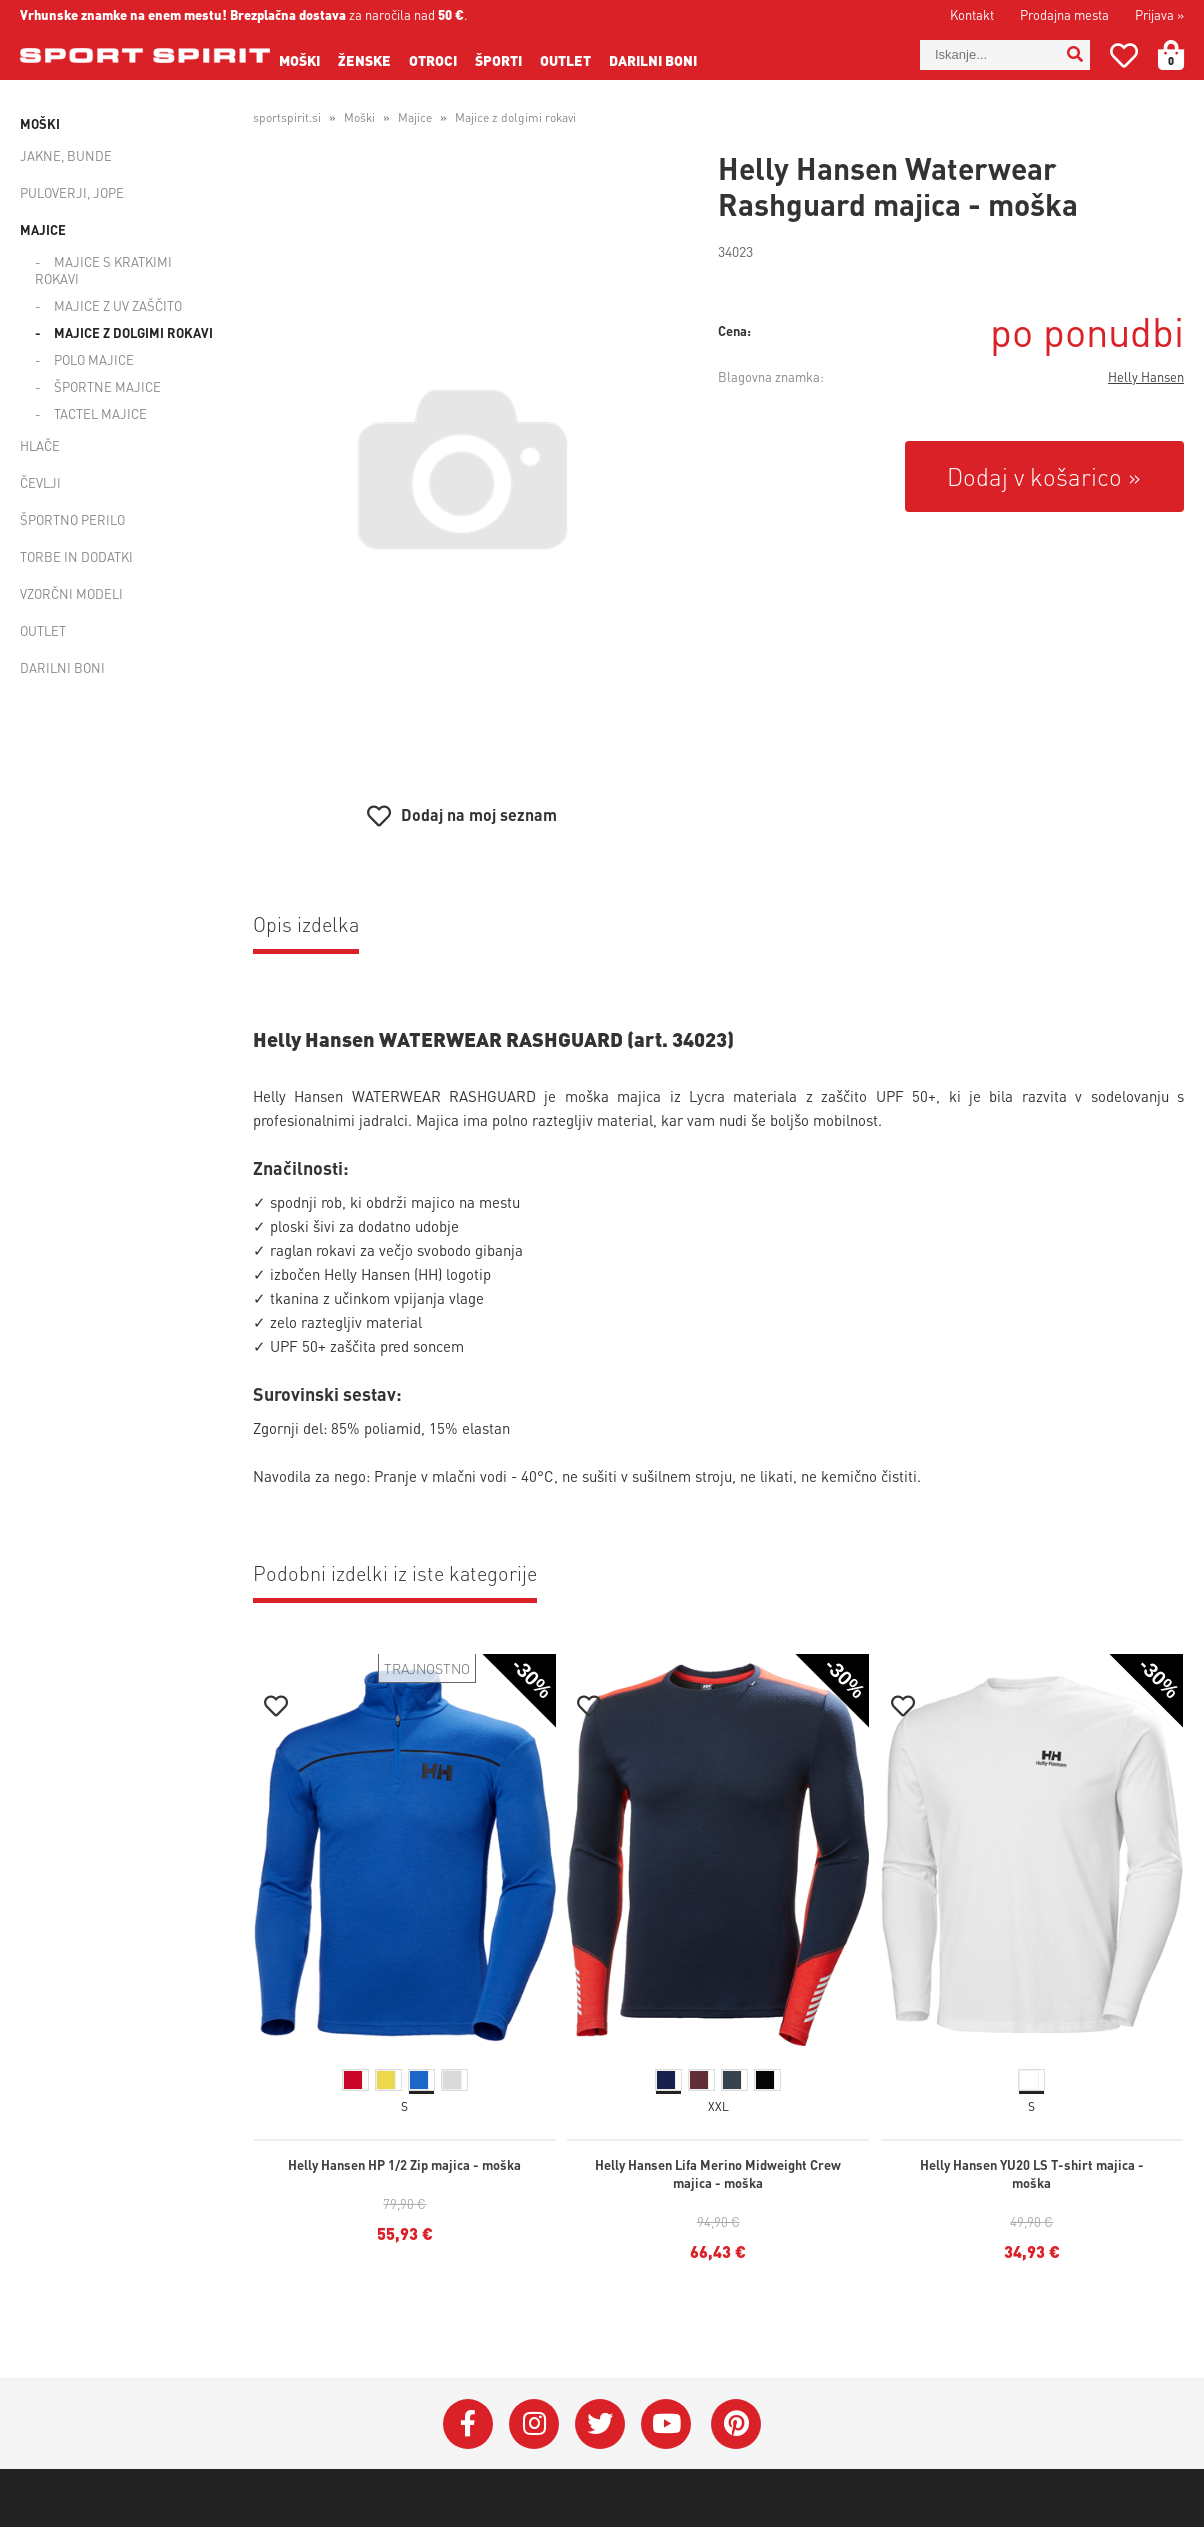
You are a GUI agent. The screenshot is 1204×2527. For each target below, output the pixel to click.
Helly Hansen (1146, 376)
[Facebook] (468, 2424)
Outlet (565, 60)
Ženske (364, 60)
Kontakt (972, 14)
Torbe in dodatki (76, 556)
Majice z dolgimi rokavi (133, 332)
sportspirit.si (287, 117)
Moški (299, 60)
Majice (43, 229)
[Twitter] (600, 2424)
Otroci (433, 60)
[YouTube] (666, 2424)
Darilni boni (653, 60)
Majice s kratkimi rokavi (103, 270)
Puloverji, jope (72, 192)
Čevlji (40, 482)
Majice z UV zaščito (118, 305)
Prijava (1159, 14)
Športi (498, 60)
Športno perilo (72, 519)
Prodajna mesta (1064, 14)
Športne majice (107, 386)
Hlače (40, 445)
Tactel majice (100, 413)
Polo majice (94, 359)
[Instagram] (534, 2424)
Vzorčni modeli (71, 593)
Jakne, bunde (66, 155)
